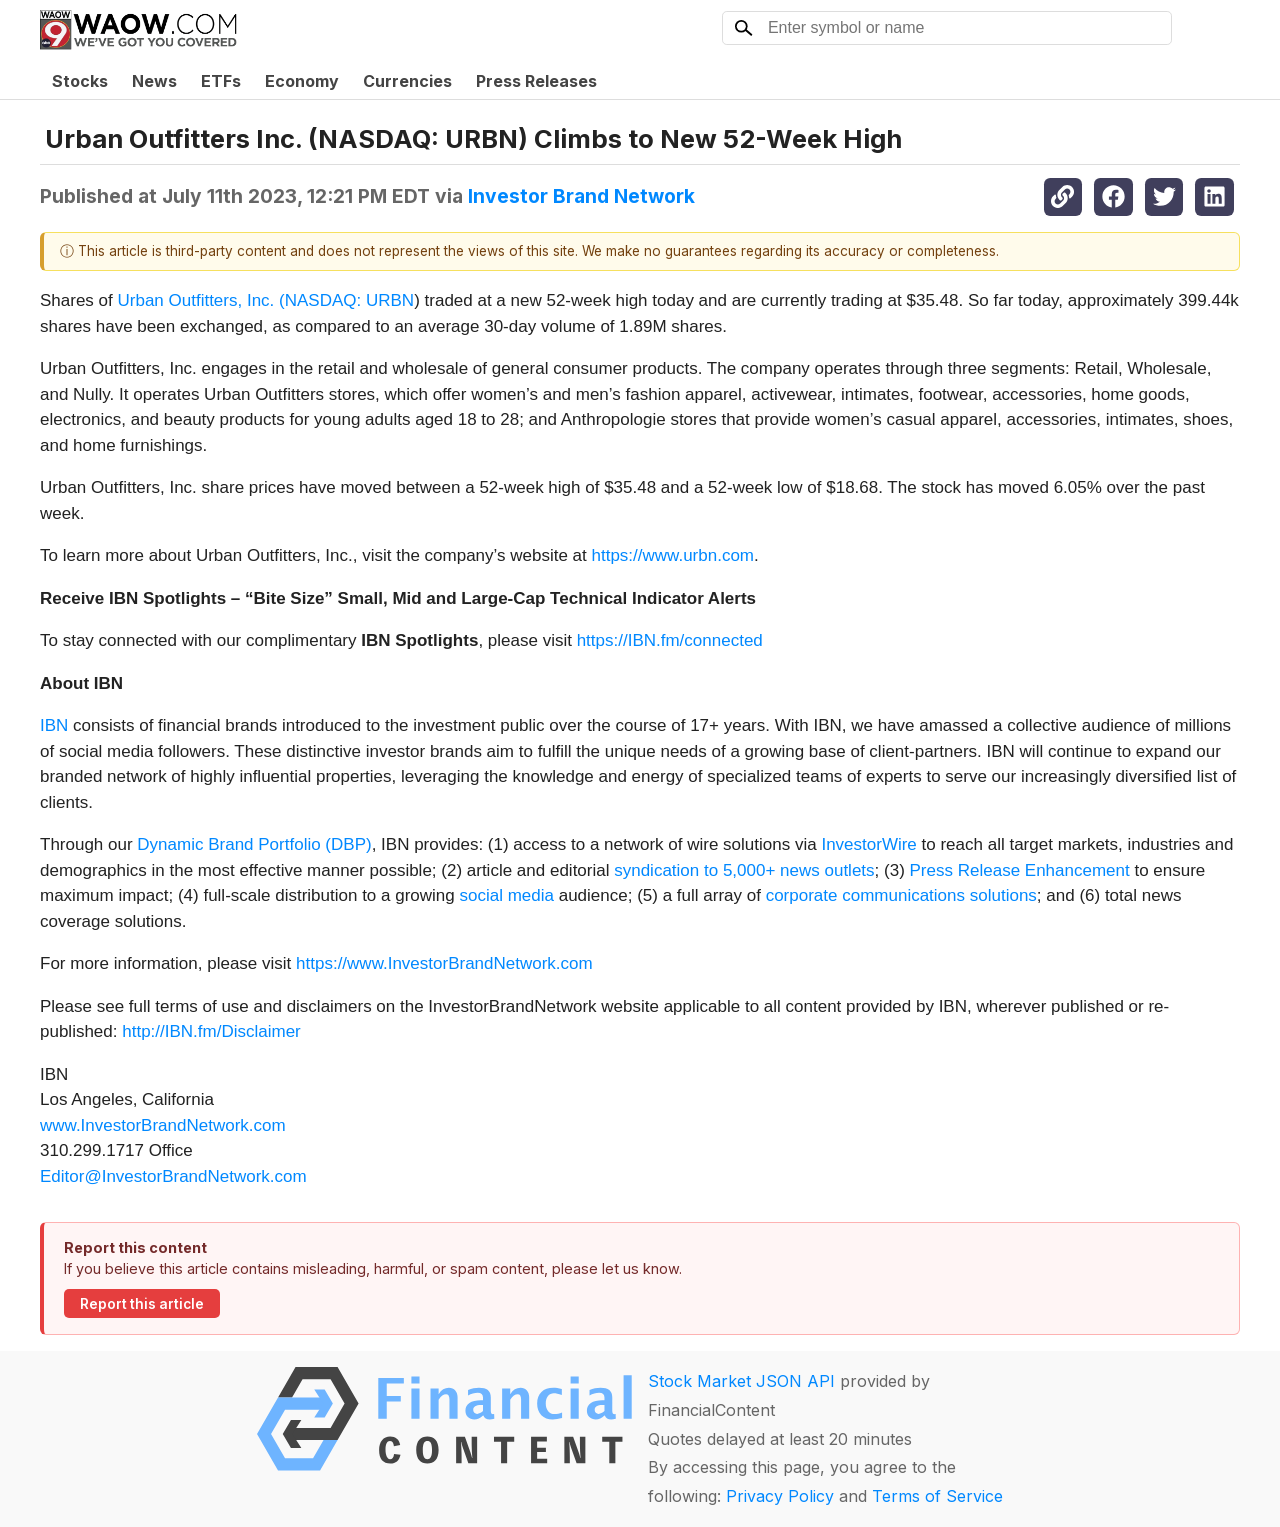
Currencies (407, 81)
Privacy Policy (780, 1496)
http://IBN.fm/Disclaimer (211, 1031)
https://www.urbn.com (673, 555)
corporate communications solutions (901, 895)
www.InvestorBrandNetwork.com (163, 1125)
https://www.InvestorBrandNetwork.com (444, 963)
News (154, 81)
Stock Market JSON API (741, 1381)
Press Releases (536, 81)
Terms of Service (937, 1496)
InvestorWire (868, 844)
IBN (54, 725)
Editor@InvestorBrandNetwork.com (173, 1176)
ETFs (221, 81)
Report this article (142, 1304)
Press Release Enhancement (1020, 870)
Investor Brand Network (581, 196)
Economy (302, 81)
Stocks (80, 81)
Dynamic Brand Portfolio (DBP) (254, 844)
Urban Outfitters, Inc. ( (201, 300)
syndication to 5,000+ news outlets (744, 870)
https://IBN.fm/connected (670, 640)
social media (506, 895)
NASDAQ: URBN (349, 300)
